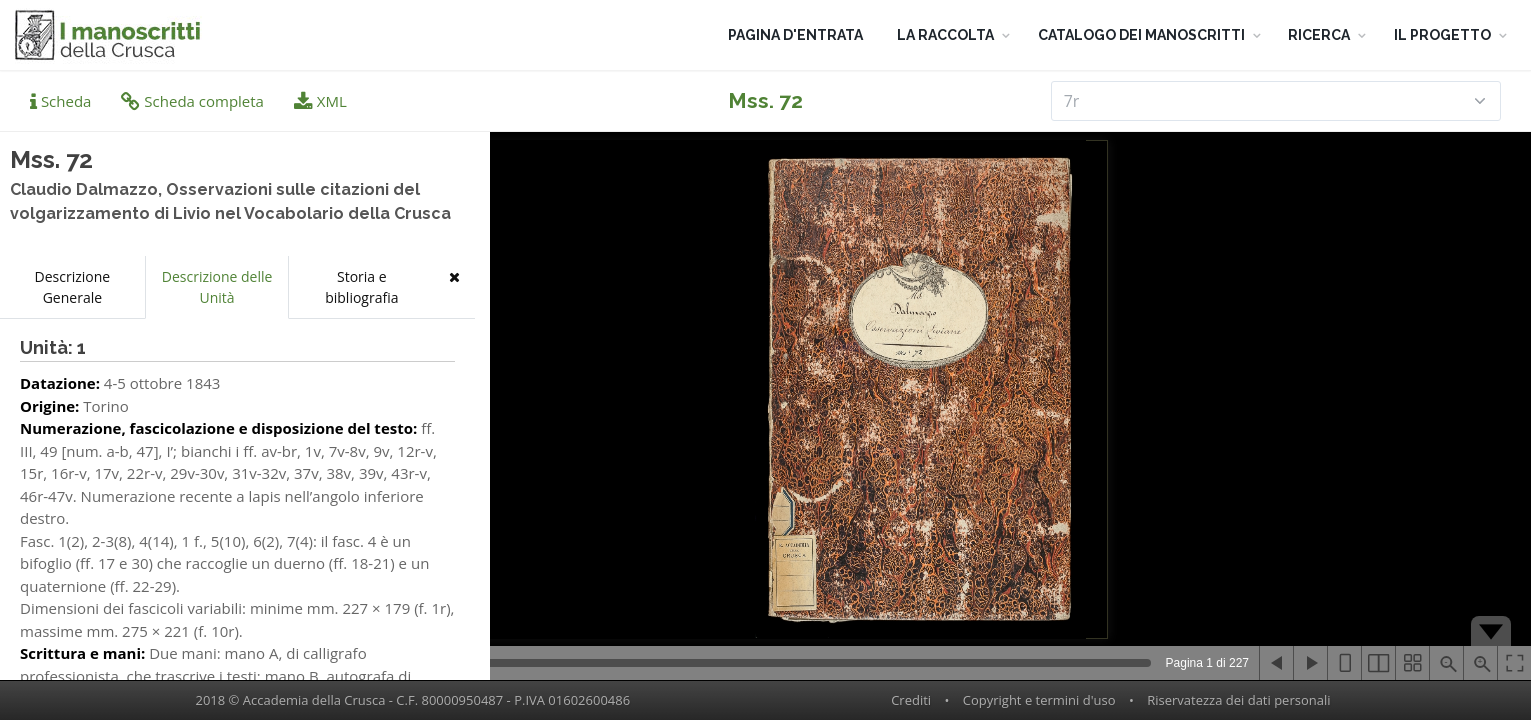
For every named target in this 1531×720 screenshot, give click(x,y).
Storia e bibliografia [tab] (361, 287)
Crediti (911, 700)
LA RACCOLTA (945, 35)
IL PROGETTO (1442, 35)
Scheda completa (192, 101)
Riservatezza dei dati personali (1238, 700)
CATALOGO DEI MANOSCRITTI (1141, 35)
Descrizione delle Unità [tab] (217, 287)
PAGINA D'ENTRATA (795, 35)
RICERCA (1319, 35)
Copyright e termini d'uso (1039, 700)
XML (320, 101)
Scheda (60, 101)
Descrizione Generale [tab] (73, 287)
